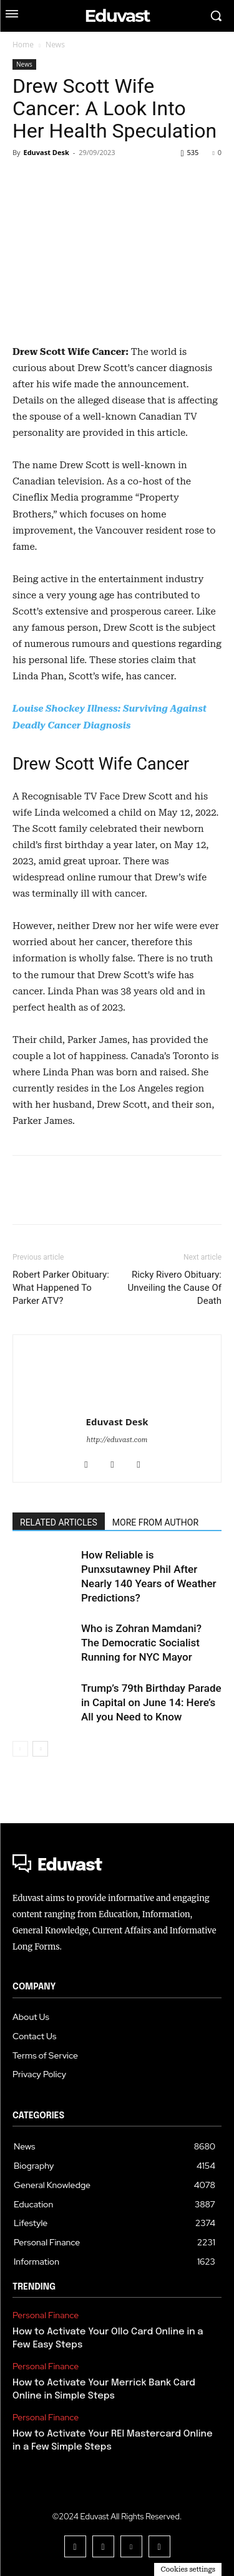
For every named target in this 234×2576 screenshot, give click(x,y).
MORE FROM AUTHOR (155, 1522)
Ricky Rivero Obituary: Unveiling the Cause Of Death (175, 1287)
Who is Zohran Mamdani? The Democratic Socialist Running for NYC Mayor (141, 1642)
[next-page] (40, 1749)
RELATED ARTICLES (58, 1522)
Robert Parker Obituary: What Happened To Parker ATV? (60, 1287)
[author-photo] (117, 1357)
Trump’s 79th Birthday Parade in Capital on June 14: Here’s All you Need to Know (151, 1702)
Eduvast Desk (46, 152)
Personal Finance (45, 2315)
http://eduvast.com (117, 1440)
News (55, 44)
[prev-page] (20, 1749)
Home (23, 44)
